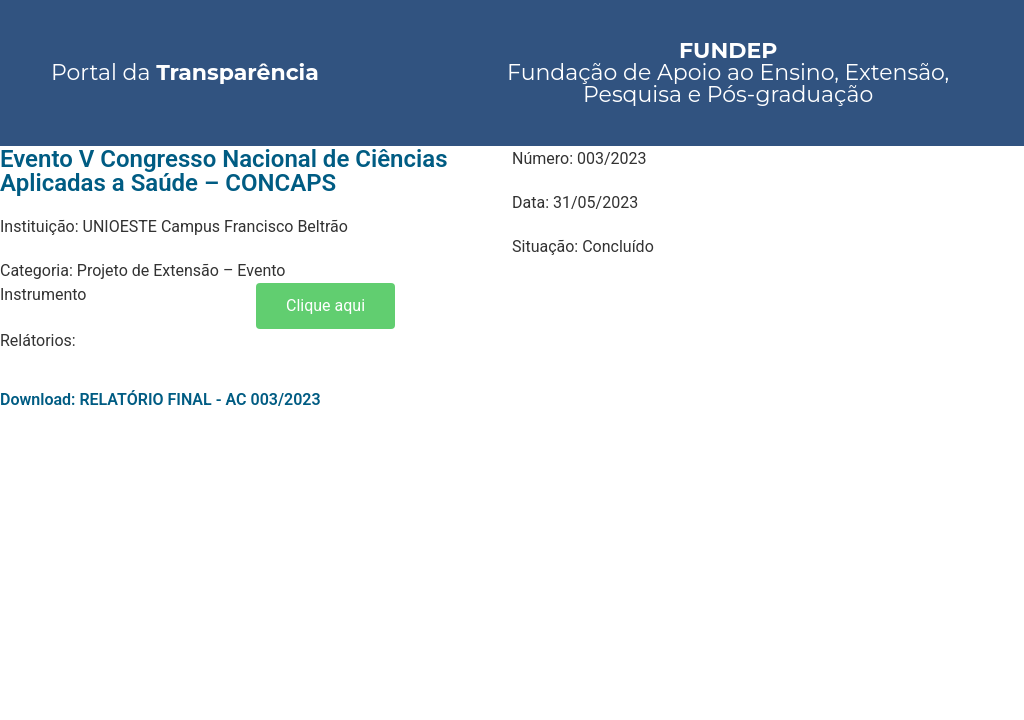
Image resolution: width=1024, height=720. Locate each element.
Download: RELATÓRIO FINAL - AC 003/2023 (160, 399)
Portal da (185, 72)
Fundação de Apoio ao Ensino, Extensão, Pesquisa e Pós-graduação (728, 72)
